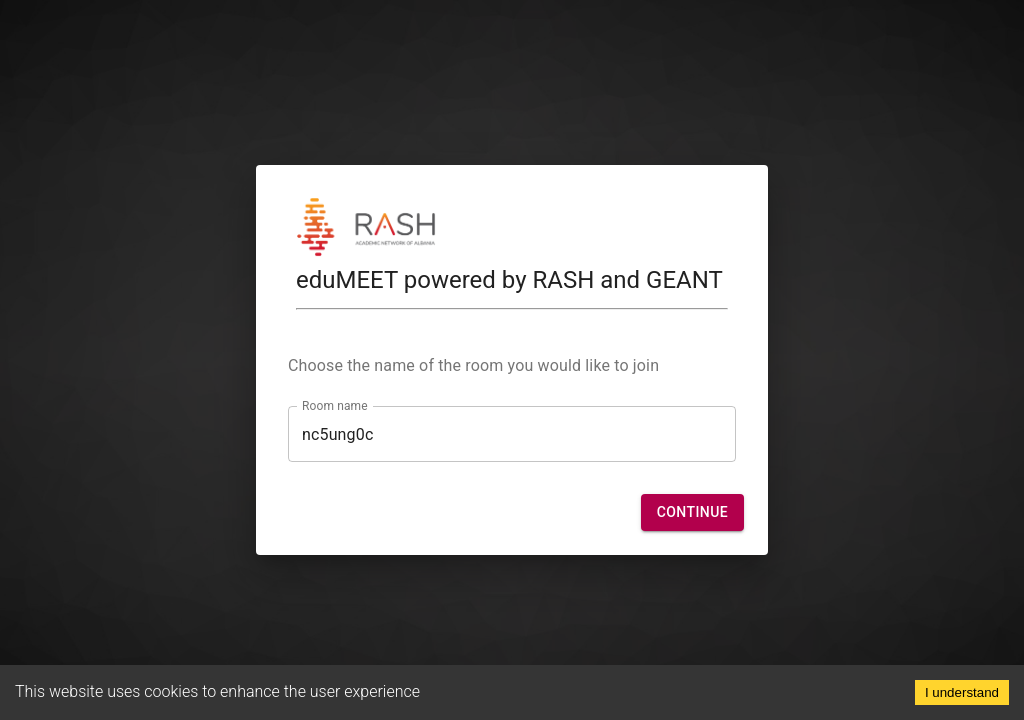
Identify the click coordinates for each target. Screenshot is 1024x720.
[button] (692, 512)
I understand (962, 692)
